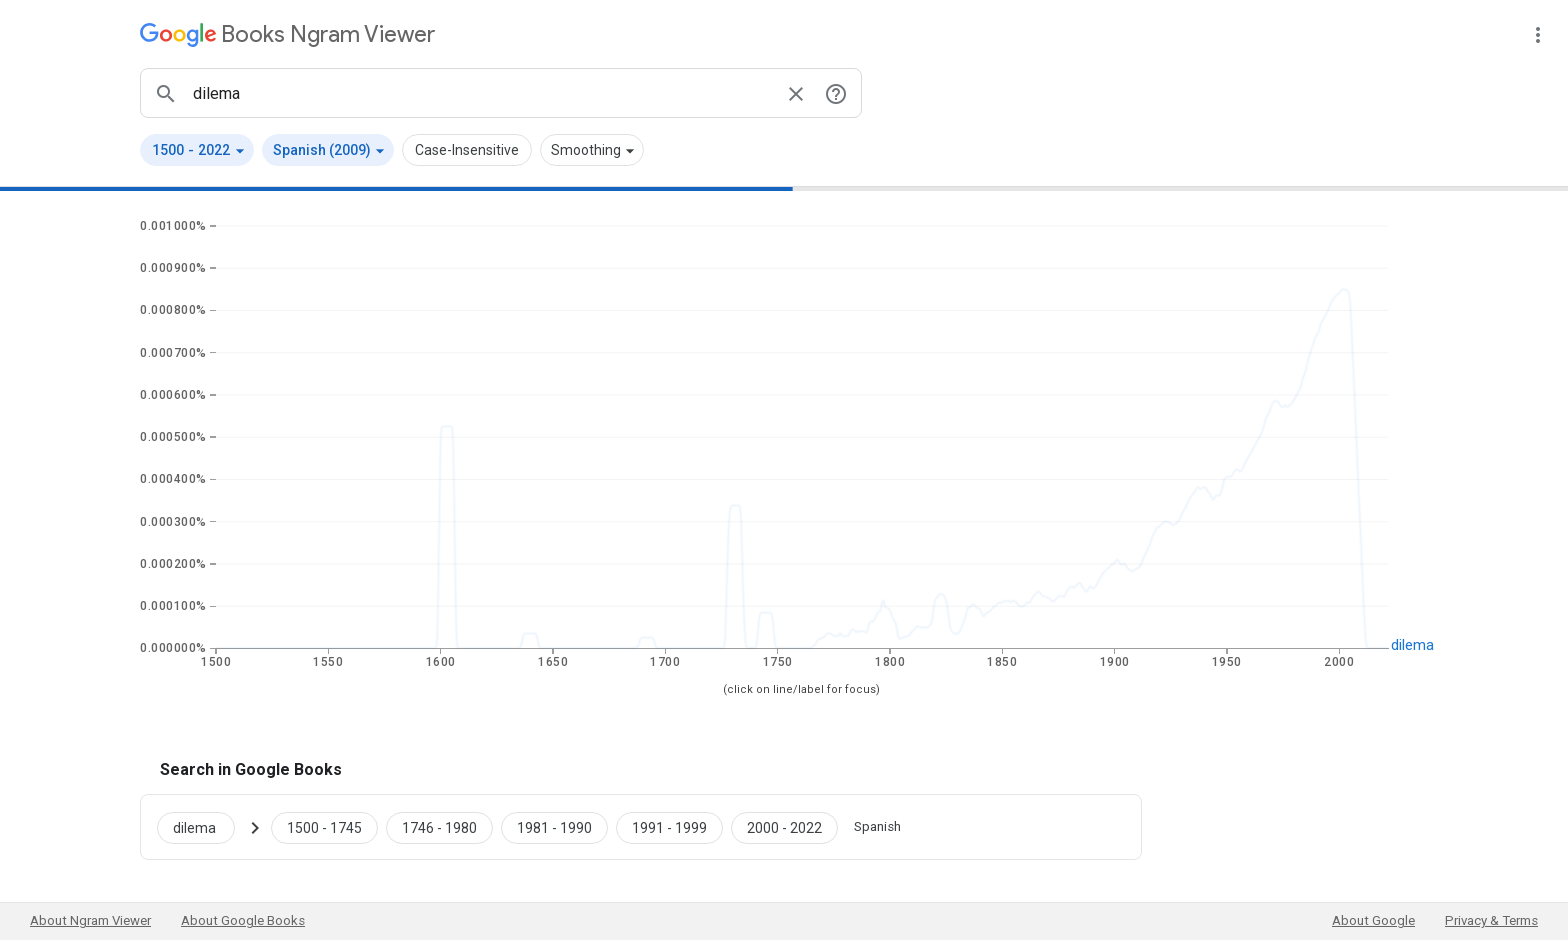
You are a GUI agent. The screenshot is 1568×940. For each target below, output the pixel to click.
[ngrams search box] (481, 93)
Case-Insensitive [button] (467, 150)
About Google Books (243, 920)
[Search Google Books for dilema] (204, 827)
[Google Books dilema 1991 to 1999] (669, 827)
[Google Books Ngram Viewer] (287, 34)
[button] (197, 150)
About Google (1373, 920)
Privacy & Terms (1491, 920)
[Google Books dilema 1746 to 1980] (439, 827)
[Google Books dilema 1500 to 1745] (324, 827)
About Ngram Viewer (90, 920)
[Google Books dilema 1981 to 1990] (554, 827)
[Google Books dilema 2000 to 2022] (784, 827)
